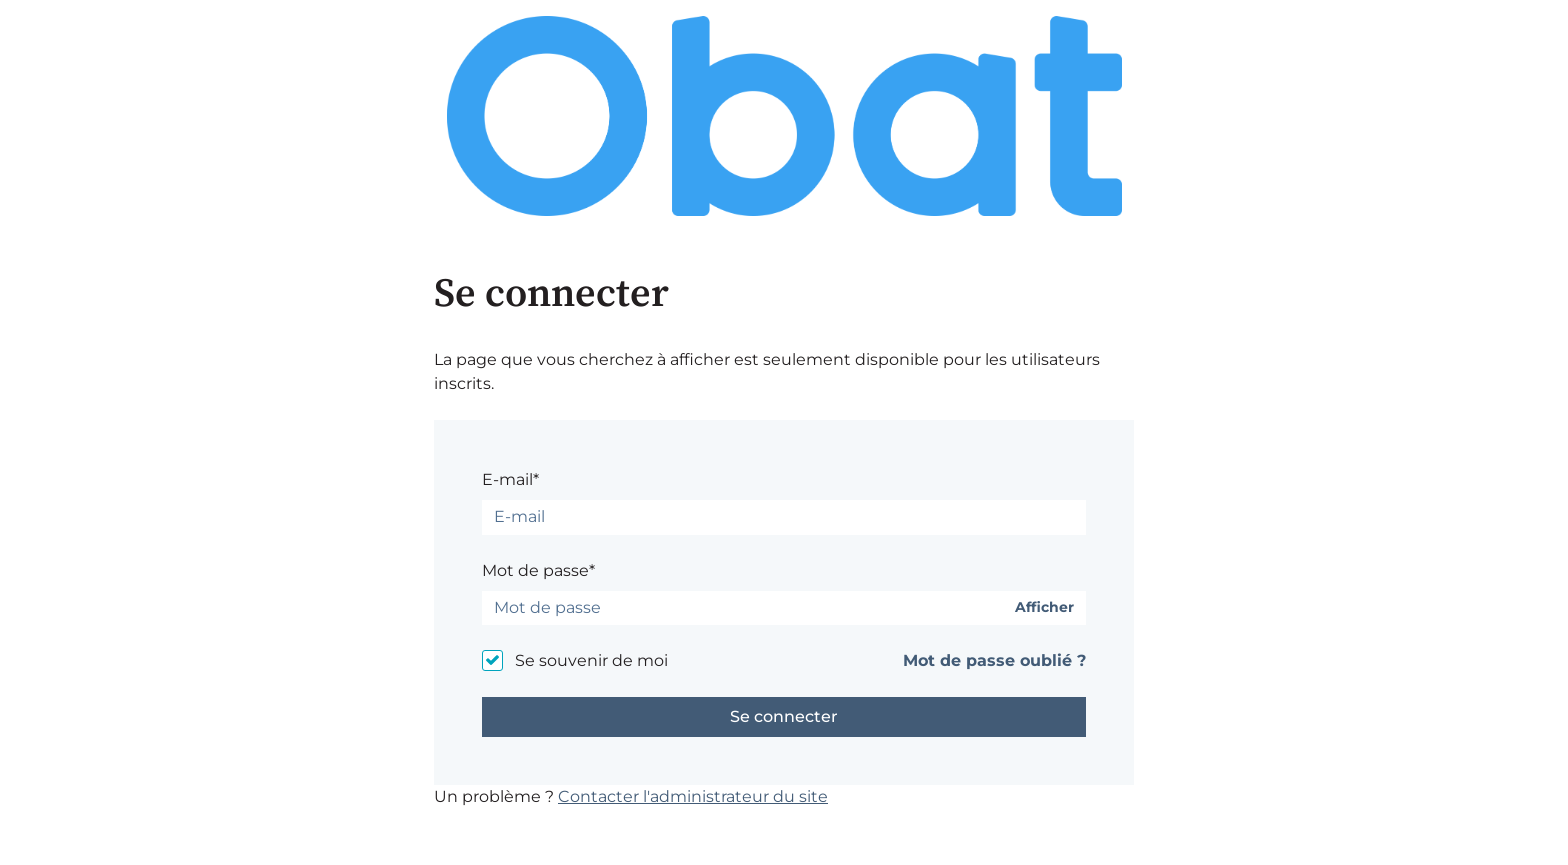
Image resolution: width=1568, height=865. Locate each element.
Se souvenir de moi (591, 660)
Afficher (1044, 607)
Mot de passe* (538, 570)
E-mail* (510, 479)
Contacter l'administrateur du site (693, 796)
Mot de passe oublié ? (994, 660)
